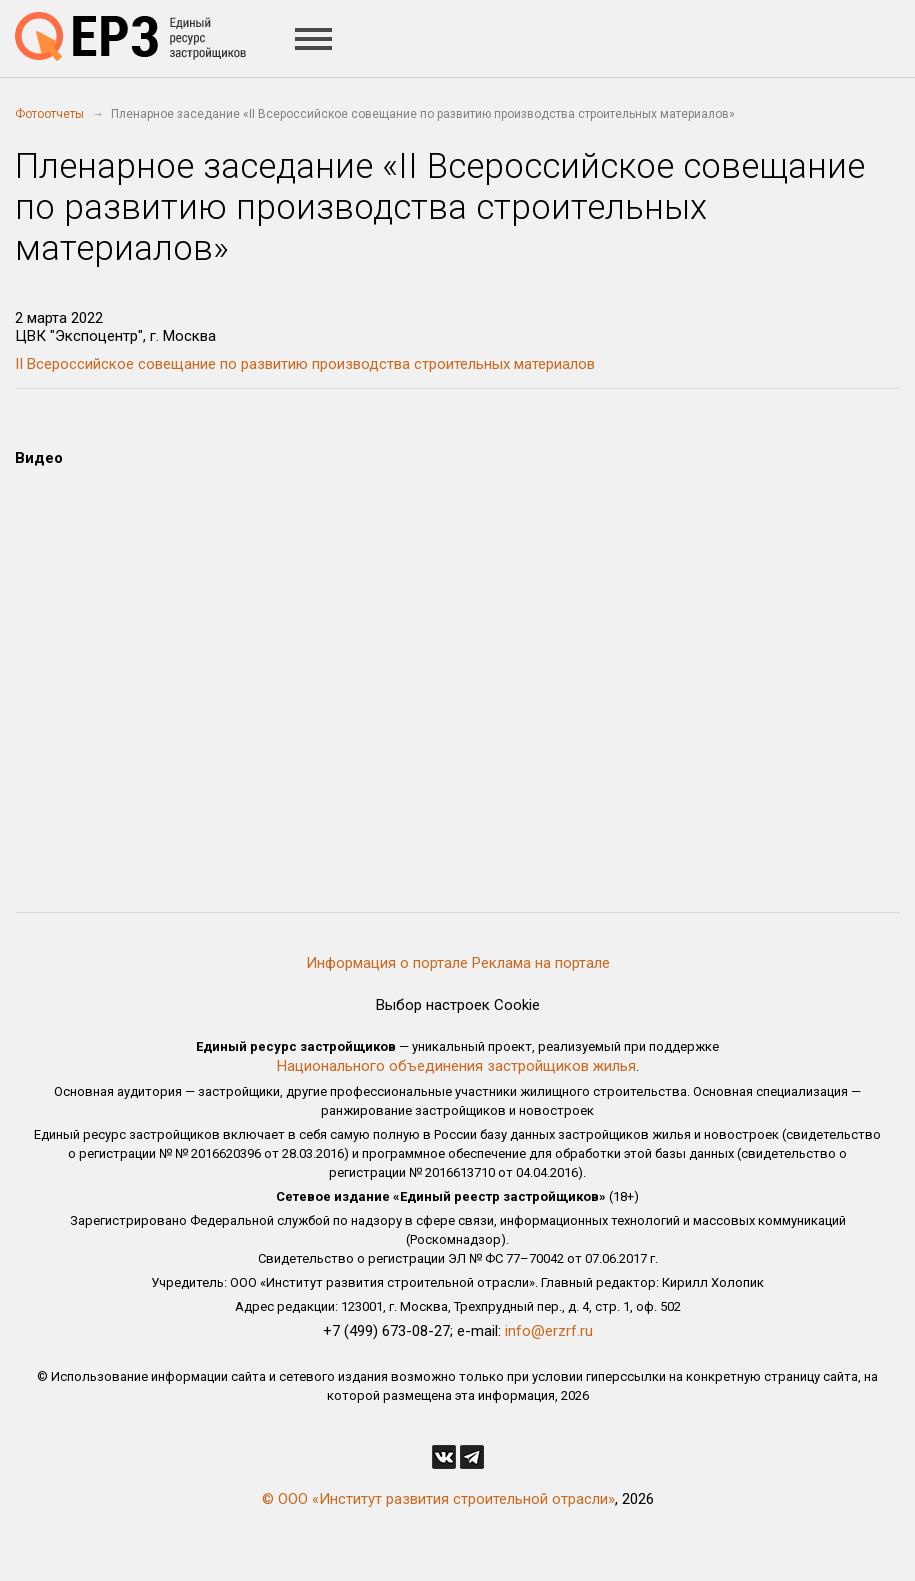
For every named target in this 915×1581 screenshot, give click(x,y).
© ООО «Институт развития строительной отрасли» (438, 1499)
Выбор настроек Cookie (458, 1005)
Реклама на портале (541, 963)
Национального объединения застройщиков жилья (456, 1066)
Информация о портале (387, 963)
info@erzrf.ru (549, 1331)
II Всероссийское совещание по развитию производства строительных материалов (305, 364)
